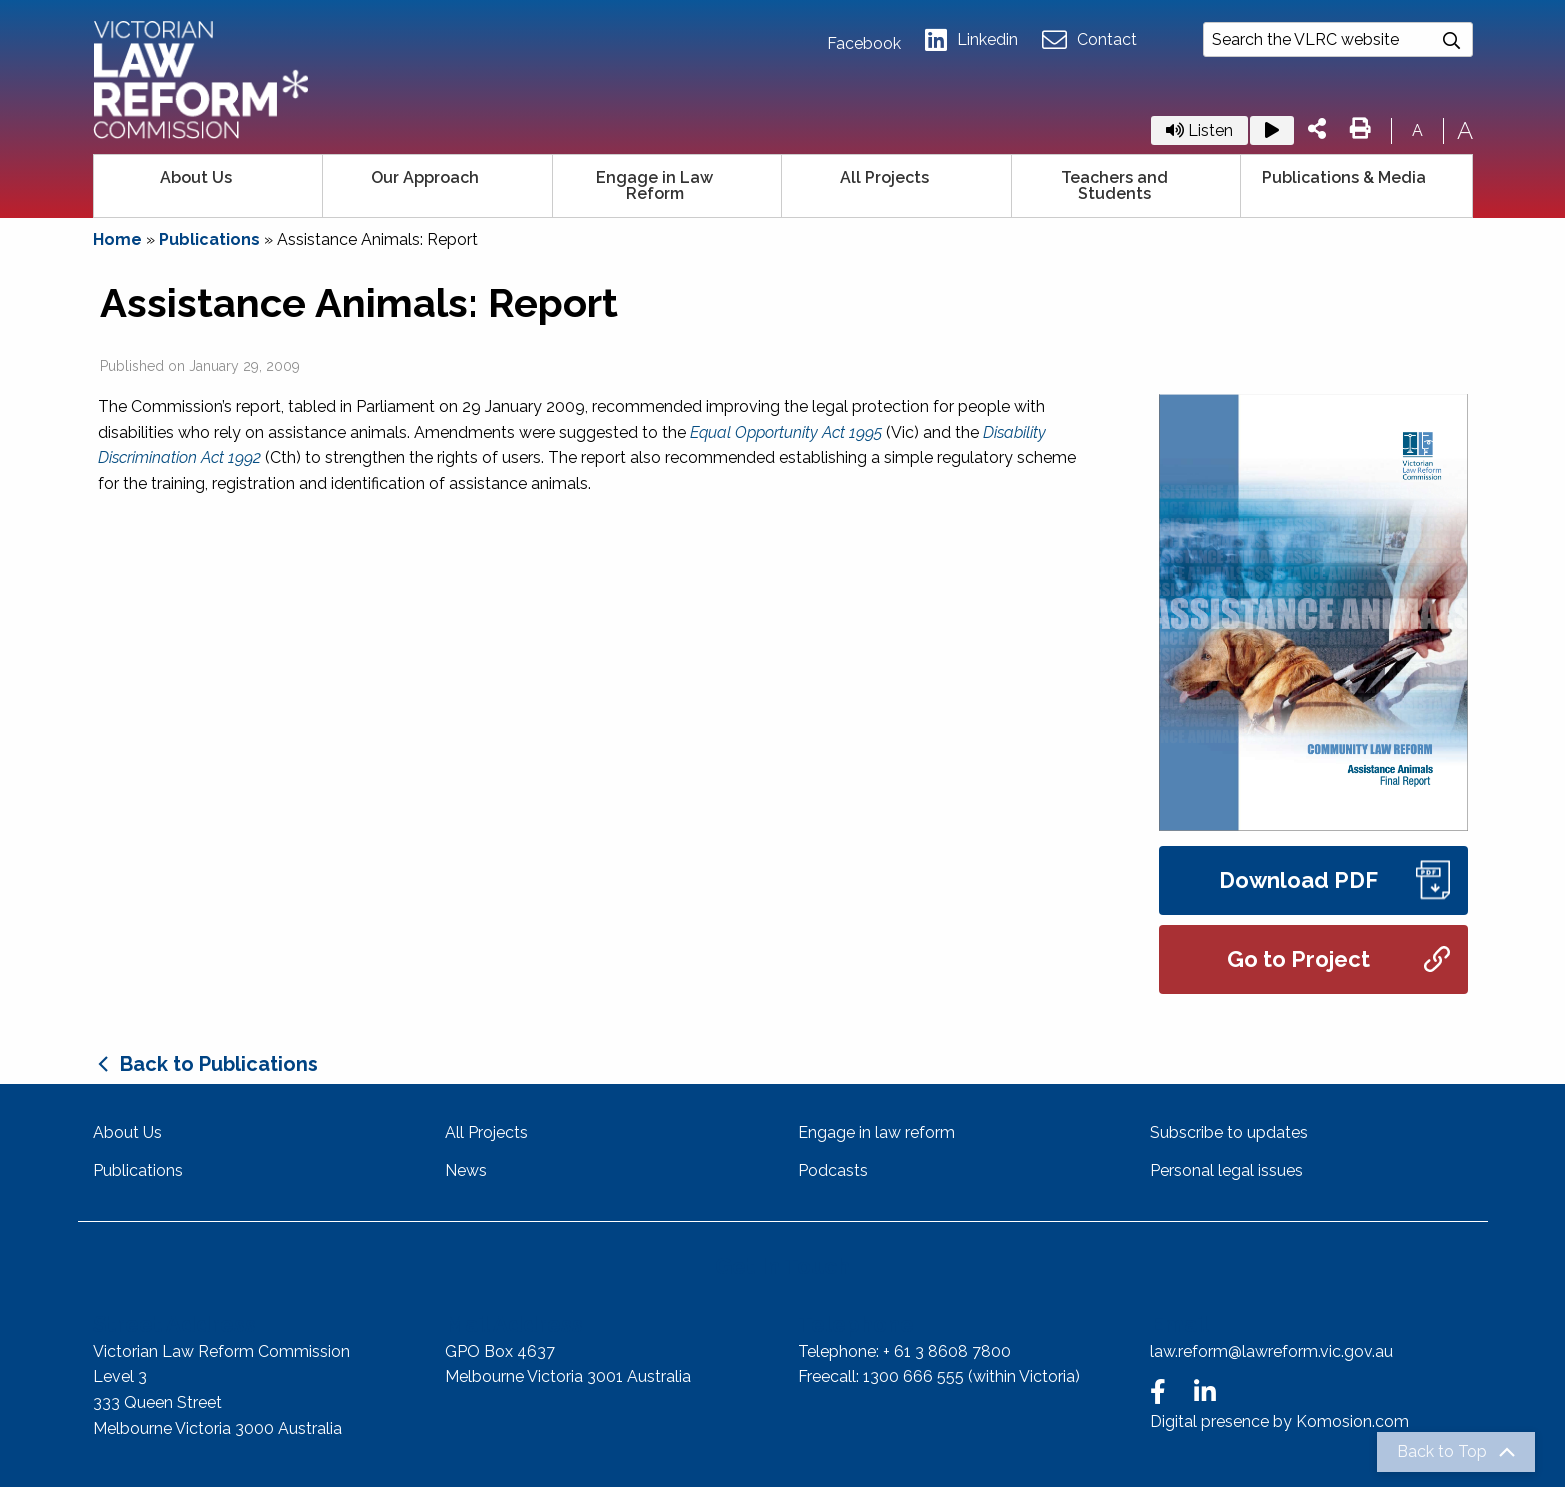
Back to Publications (219, 1064)
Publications (209, 239)
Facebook (864, 44)
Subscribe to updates (1229, 1132)
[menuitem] (209, 186)
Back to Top (1442, 1452)
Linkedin (971, 40)
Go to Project (1338, 959)
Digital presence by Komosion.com (1279, 1421)
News (466, 1170)
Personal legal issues (1226, 1170)
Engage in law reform (876, 1132)
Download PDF (1334, 880)
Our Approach (425, 177)
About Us (196, 177)
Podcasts (833, 1170)
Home (117, 239)
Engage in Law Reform (654, 185)
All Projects (884, 177)
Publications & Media (1344, 177)
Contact (1089, 40)
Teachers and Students (1114, 185)
